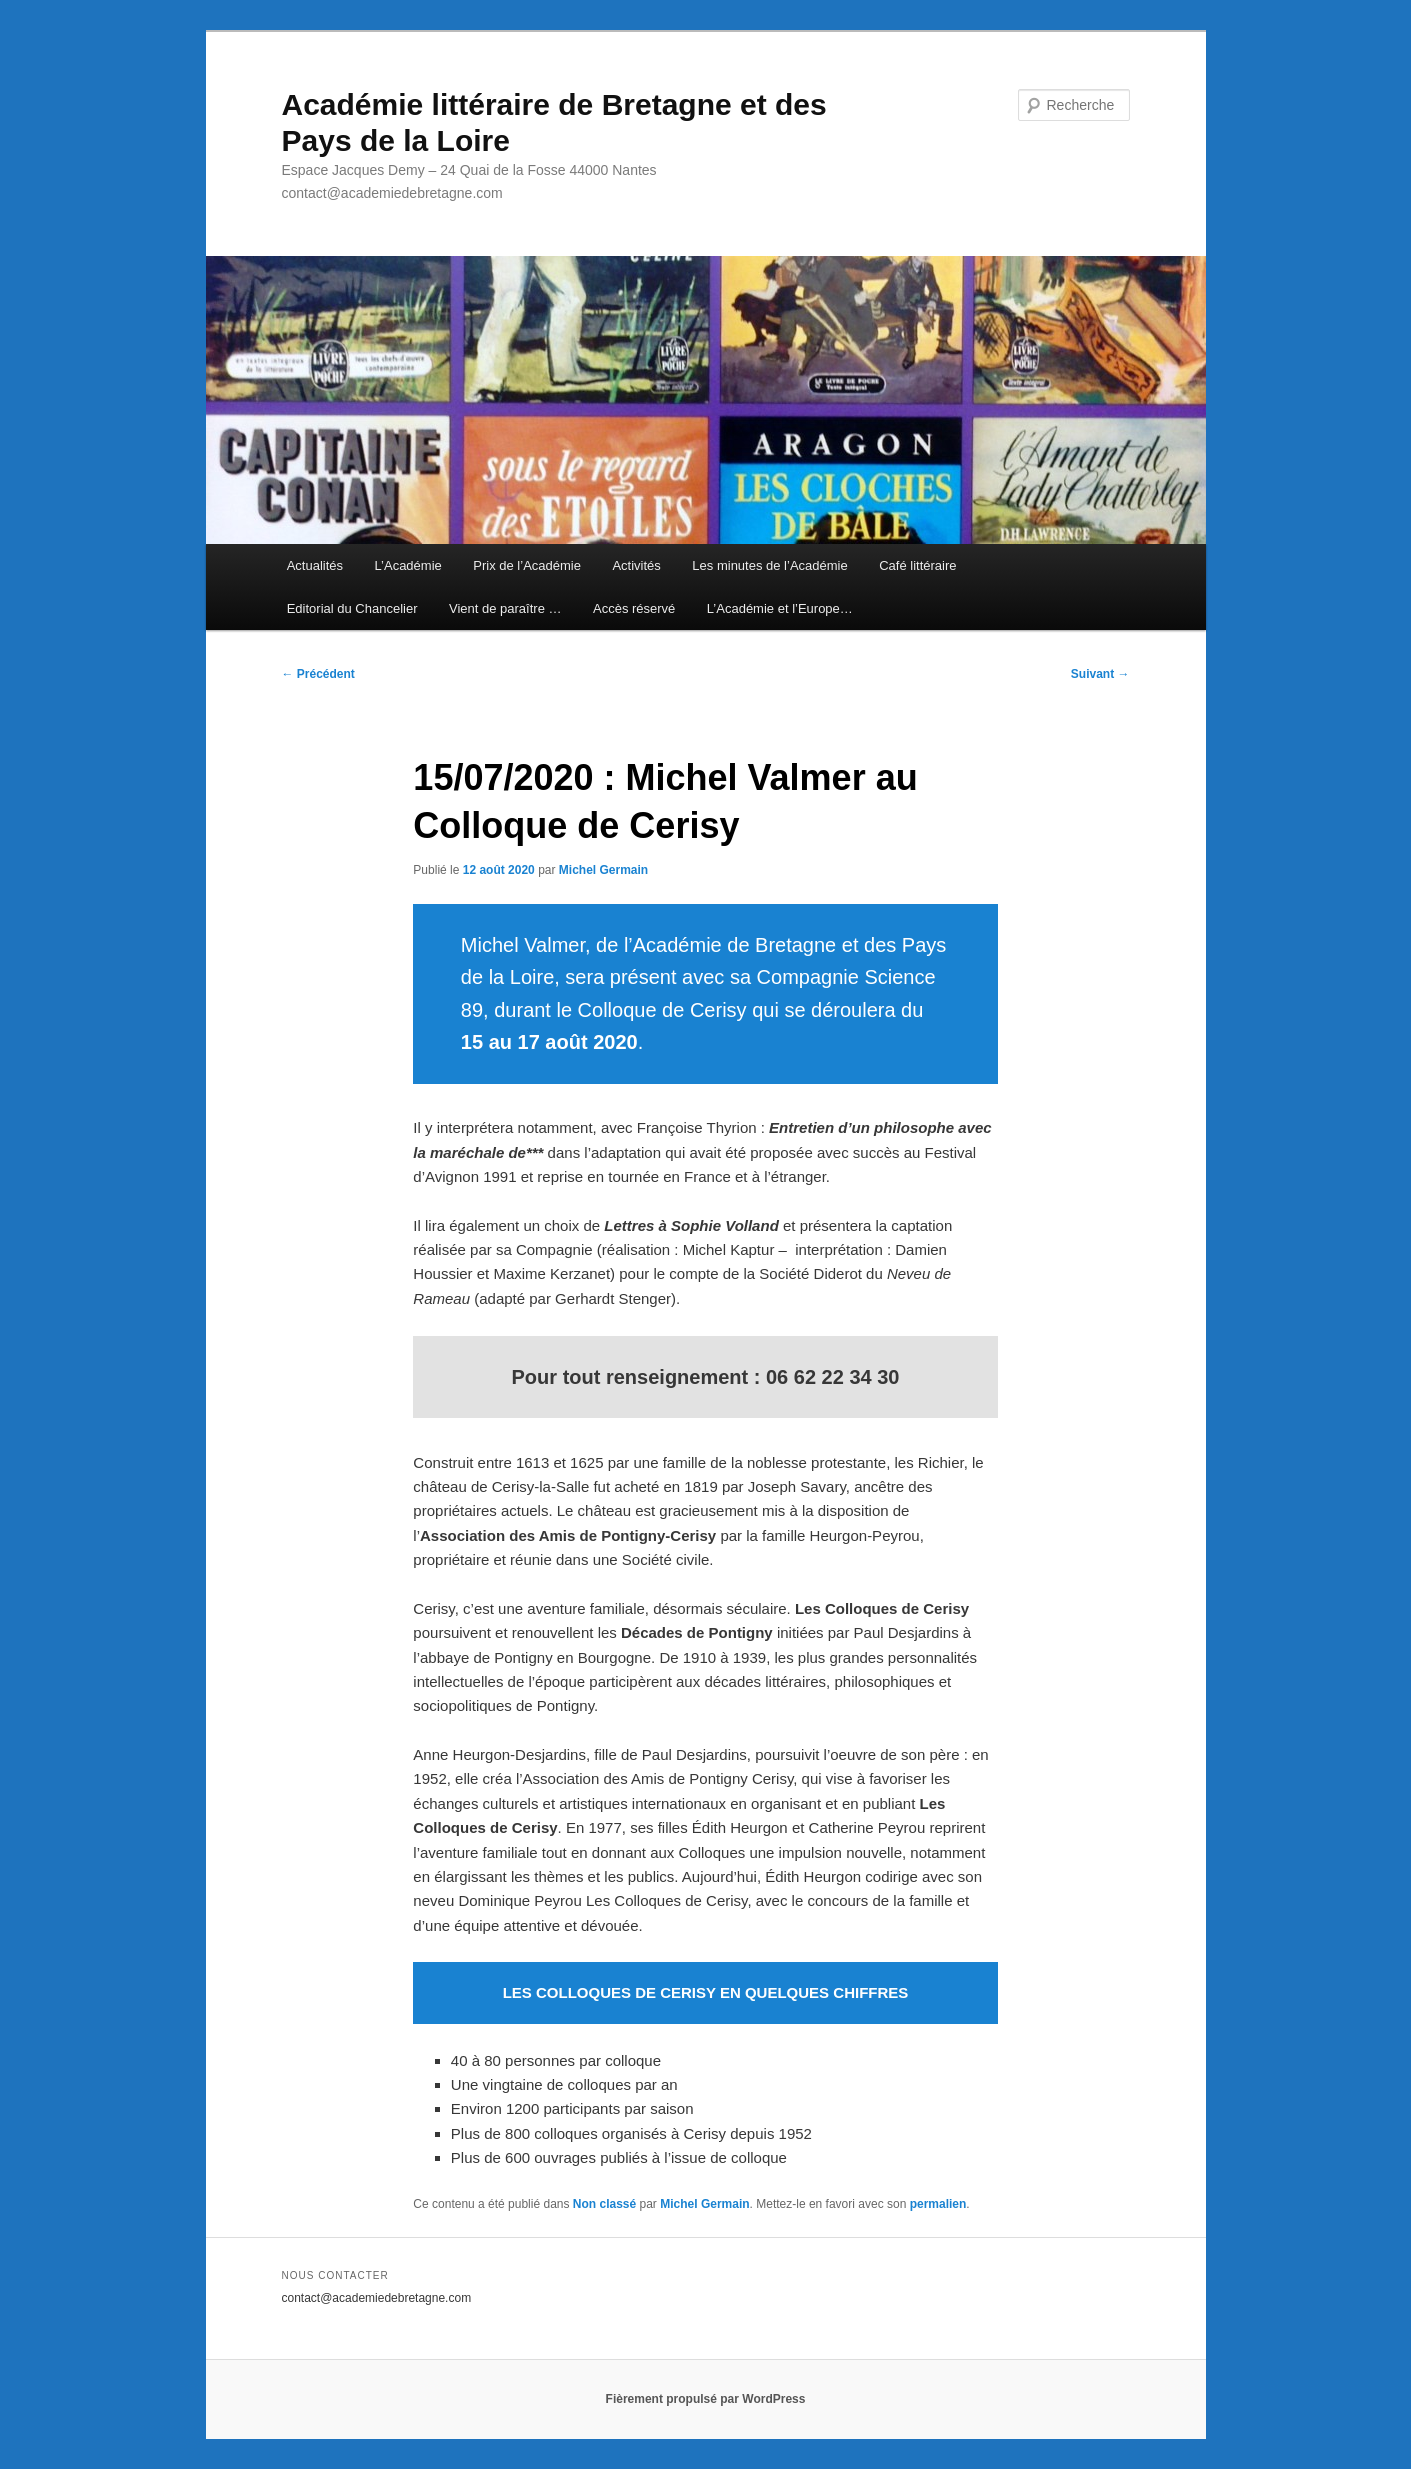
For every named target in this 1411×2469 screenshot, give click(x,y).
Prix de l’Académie (527, 565)
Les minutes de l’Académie (769, 565)
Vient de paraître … (505, 608)
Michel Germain (603, 870)
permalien (938, 2204)
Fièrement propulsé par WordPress (706, 2399)
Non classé (604, 2204)
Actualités (315, 565)
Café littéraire (917, 565)
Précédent (318, 674)
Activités (636, 565)
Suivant (1100, 674)
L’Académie (408, 565)
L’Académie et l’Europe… (780, 608)
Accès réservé (634, 608)
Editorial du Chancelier (352, 608)
